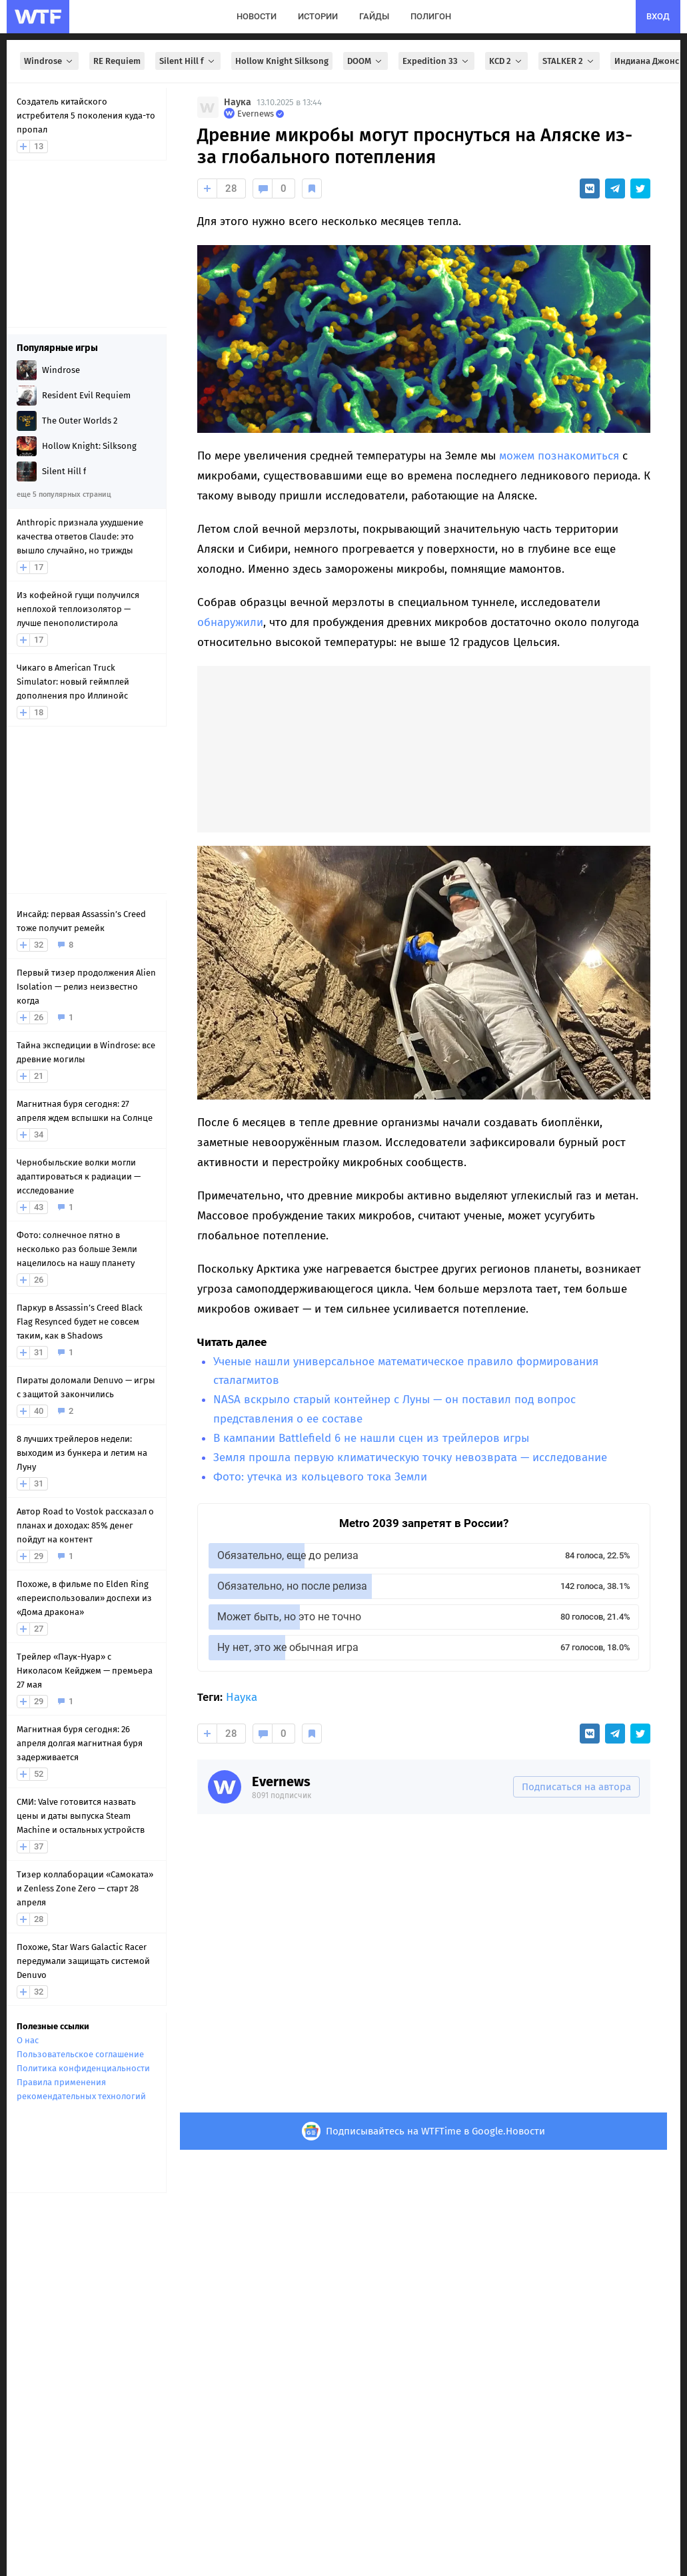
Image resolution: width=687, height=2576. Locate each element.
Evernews (281, 1781)
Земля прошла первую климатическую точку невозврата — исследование (410, 1457)
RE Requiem (117, 61)
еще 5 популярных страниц (64, 494)
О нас (28, 2040)
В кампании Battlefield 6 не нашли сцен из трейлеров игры (371, 1438)
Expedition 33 (436, 61)
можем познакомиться (559, 456)
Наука (237, 102)
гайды (374, 16)
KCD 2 (506, 61)
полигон (430, 16)
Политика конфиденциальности (83, 2068)
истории (318, 16)
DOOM (365, 61)
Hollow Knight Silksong (282, 61)
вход (658, 16)
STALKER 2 (569, 61)
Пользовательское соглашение (80, 2054)
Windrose (49, 61)
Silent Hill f (188, 61)
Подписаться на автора (576, 1787)
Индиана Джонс (646, 61)
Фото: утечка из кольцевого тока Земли (320, 1477)
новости (257, 16)
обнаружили (230, 622)
